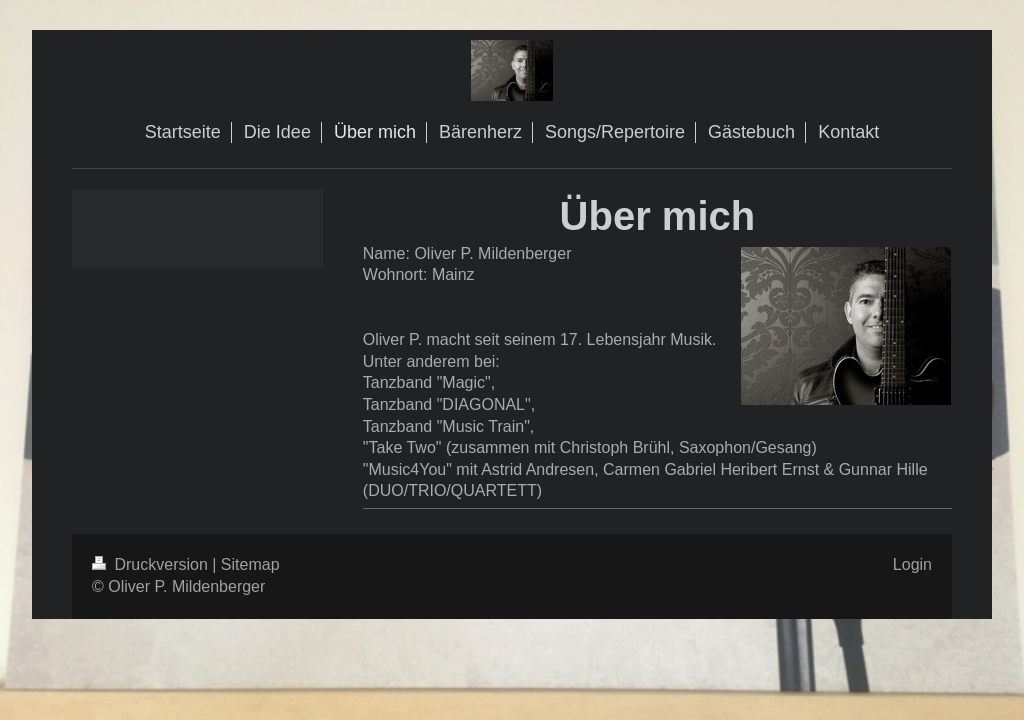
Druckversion (152, 564)
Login (912, 564)
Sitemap (250, 564)
